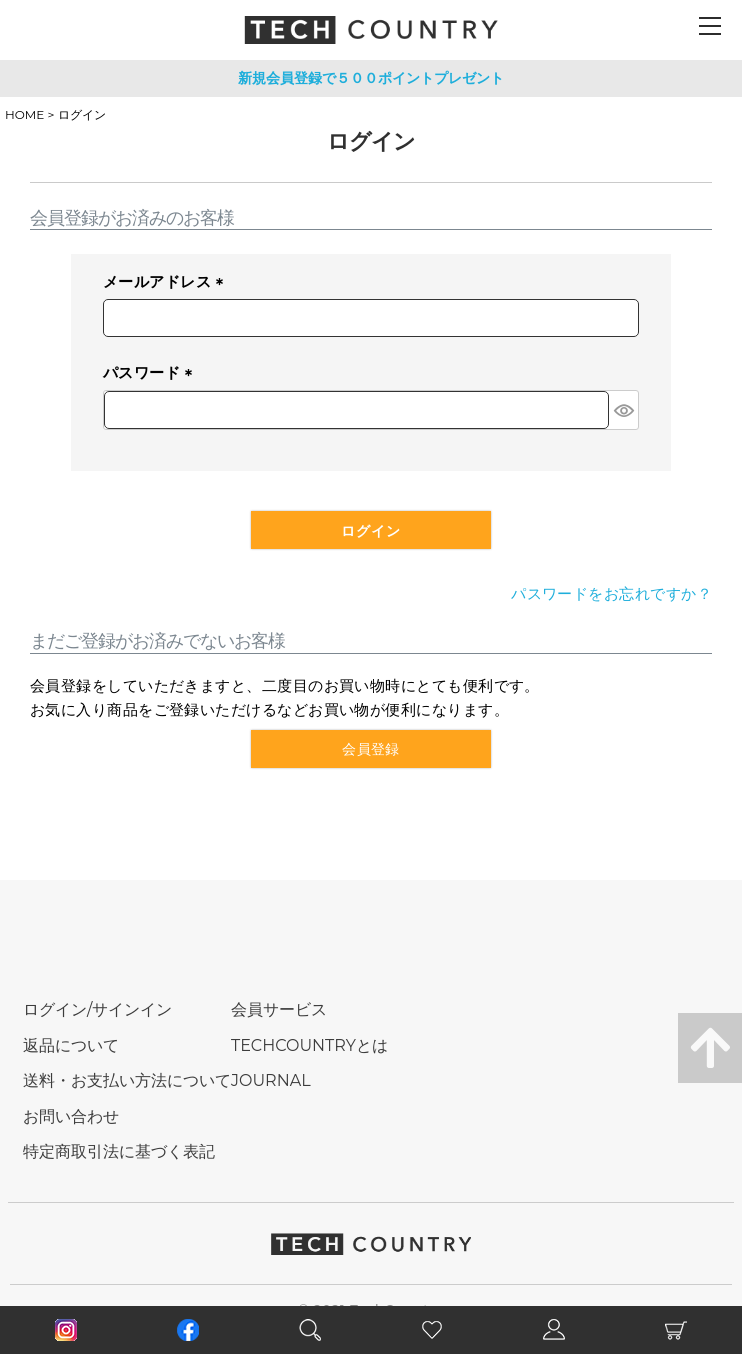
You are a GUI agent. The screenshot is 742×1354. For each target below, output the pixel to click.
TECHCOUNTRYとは (309, 1045)
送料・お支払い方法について (127, 1080)
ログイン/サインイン (97, 1009)
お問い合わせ (71, 1116)
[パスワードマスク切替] (623, 410)
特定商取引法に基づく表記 (119, 1151)
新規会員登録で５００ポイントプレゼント (371, 78)
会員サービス (279, 1009)
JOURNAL (271, 1080)
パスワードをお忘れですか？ (611, 593)
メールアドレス (167, 283)
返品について (71, 1045)
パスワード (151, 374)
